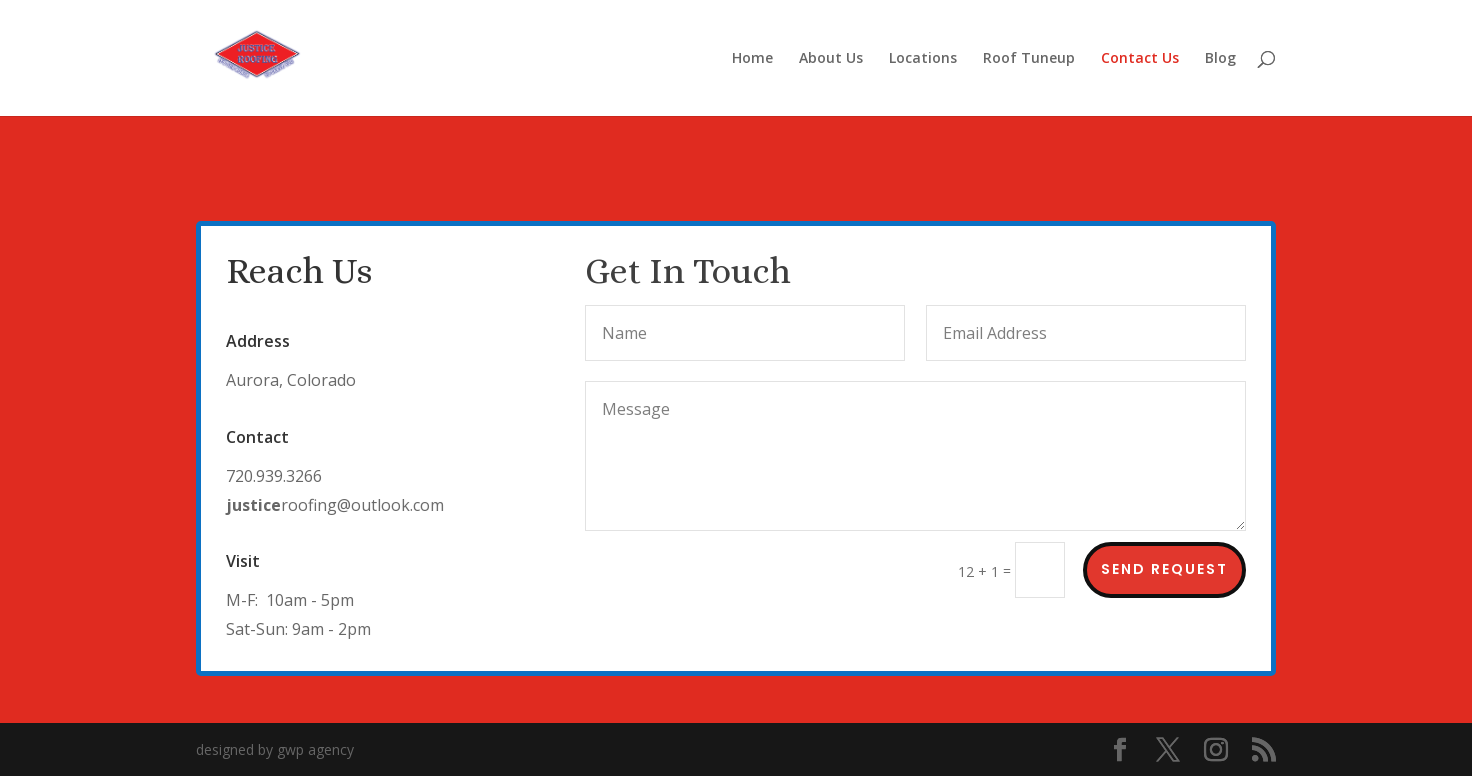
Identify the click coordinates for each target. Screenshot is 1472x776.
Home (752, 59)
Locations (923, 59)
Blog (1220, 59)
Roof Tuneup (1029, 59)
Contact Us (1140, 59)
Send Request (1164, 569)
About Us (831, 59)
